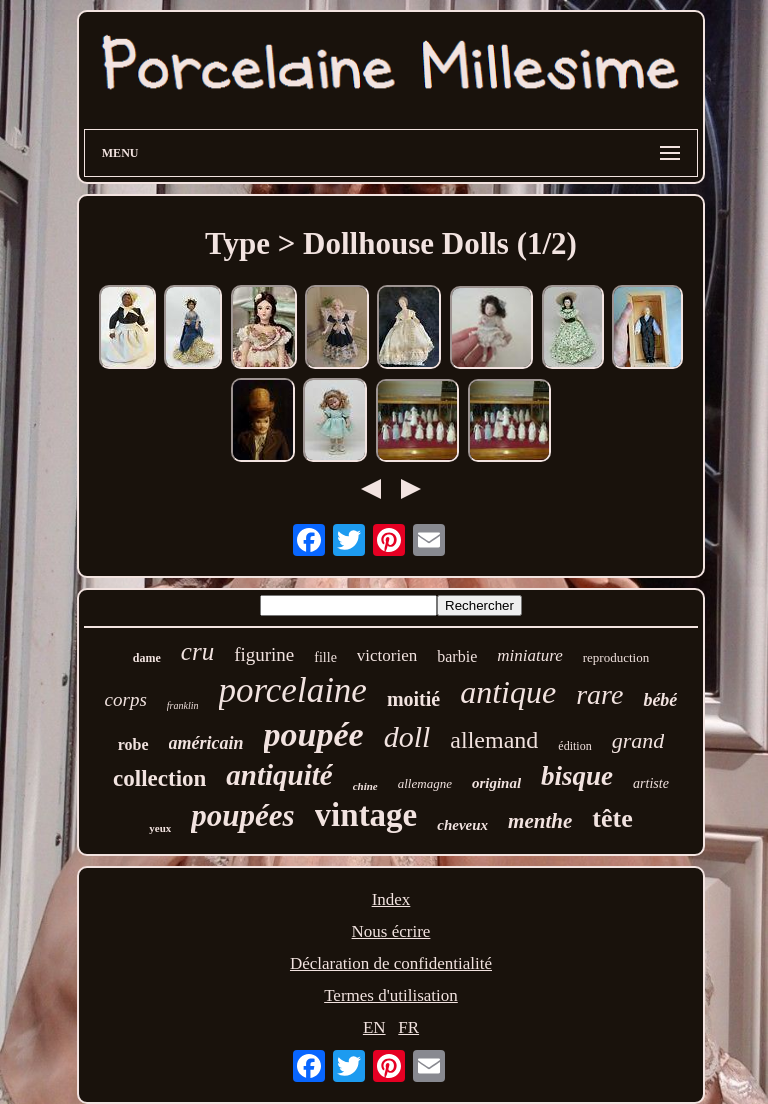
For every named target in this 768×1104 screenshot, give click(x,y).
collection (159, 778)
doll (407, 736)
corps (126, 699)
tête (612, 818)
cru (197, 651)
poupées (242, 815)
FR (408, 1027)
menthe (540, 821)
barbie (457, 656)
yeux (160, 828)
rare (599, 694)
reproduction (616, 657)
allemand (494, 740)
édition (574, 746)
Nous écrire (391, 931)
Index (391, 899)
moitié (413, 699)
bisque (577, 776)
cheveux (462, 825)
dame (147, 658)
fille (325, 657)
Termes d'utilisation (391, 995)
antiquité (279, 775)
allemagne (425, 783)
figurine (264, 654)
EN (374, 1027)
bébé (660, 700)
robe (133, 744)
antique (508, 692)
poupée (314, 734)
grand (638, 740)
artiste (651, 783)
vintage (366, 815)
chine (365, 786)
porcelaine (293, 690)
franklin (183, 705)
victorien (387, 655)
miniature (529, 655)
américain (206, 743)
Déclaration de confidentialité (391, 963)
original (496, 783)
